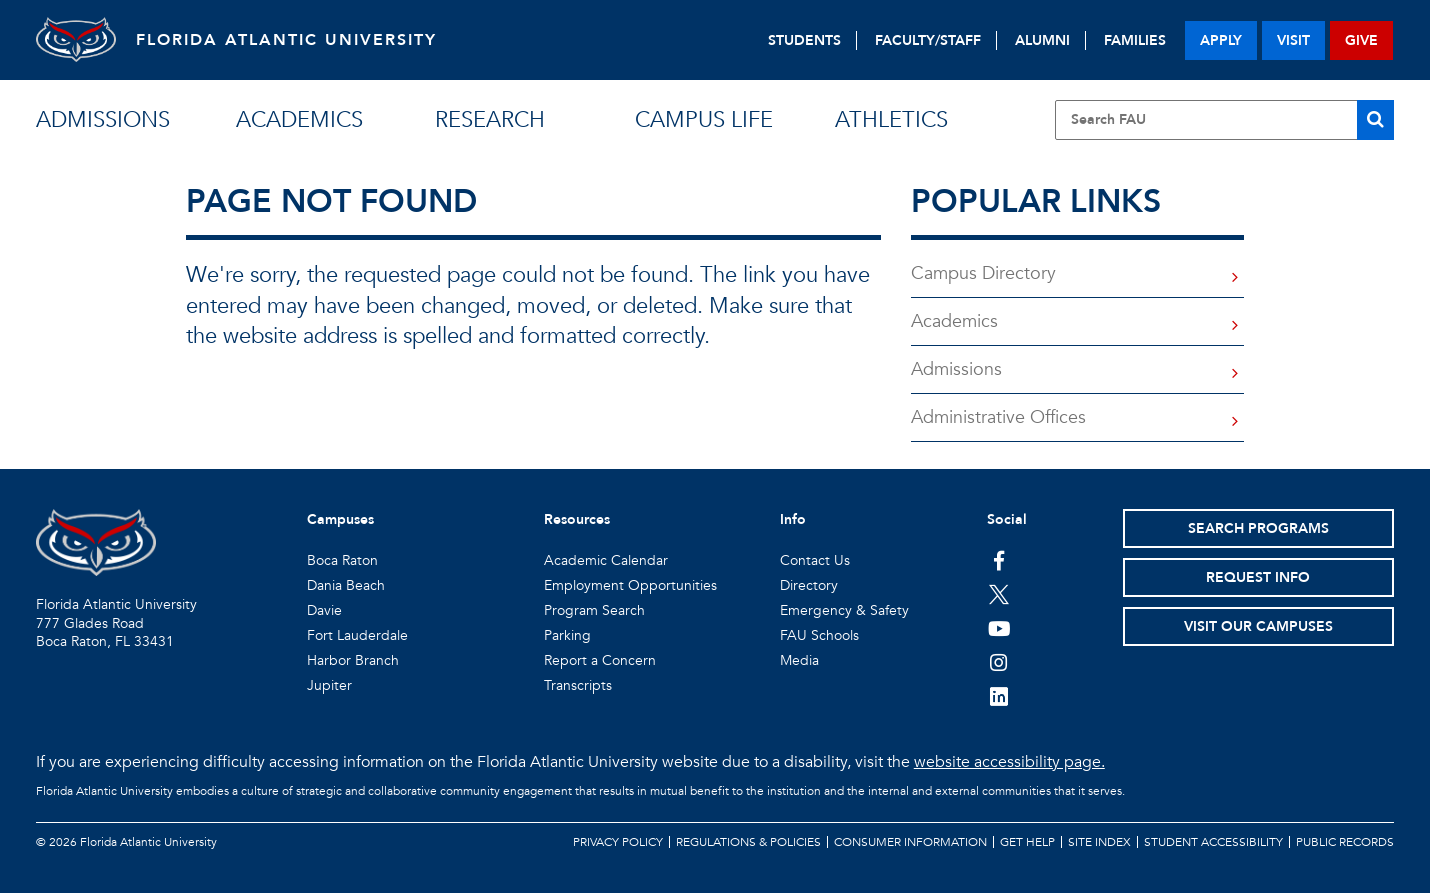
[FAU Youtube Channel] (999, 628)
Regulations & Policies (748, 842)
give (1361, 40)
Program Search (594, 610)
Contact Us (815, 560)
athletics (891, 120)
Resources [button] (577, 519)
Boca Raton (342, 560)
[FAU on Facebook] (999, 560)
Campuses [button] (340, 519)
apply (1221, 40)
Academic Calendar (606, 560)
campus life (704, 120)
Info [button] (793, 519)
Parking (567, 635)
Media (799, 660)
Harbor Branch (353, 660)
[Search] (1375, 120)
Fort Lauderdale (357, 635)
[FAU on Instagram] (999, 662)
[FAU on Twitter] (999, 594)
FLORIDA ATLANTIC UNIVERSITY (286, 40)
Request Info (1258, 577)
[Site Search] (1225, 120)
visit (1293, 40)
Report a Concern (600, 660)
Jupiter (329, 685)
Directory (809, 585)
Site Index (1099, 842)
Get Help (1027, 842)
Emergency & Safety (844, 610)
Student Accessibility (1213, 842)
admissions (103, 120)
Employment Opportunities (630, 585)
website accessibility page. (1009, 762)
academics (299, 120)
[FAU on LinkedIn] (999, 696)
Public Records (1345, 842)
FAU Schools (819, 635)
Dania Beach (346, 585)
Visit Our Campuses (1258, 626)
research (490, 120)
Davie (324, 610)
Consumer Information (910, 842)
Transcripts (578, 685)
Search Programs (1258, 528)
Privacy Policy (618, 842)
